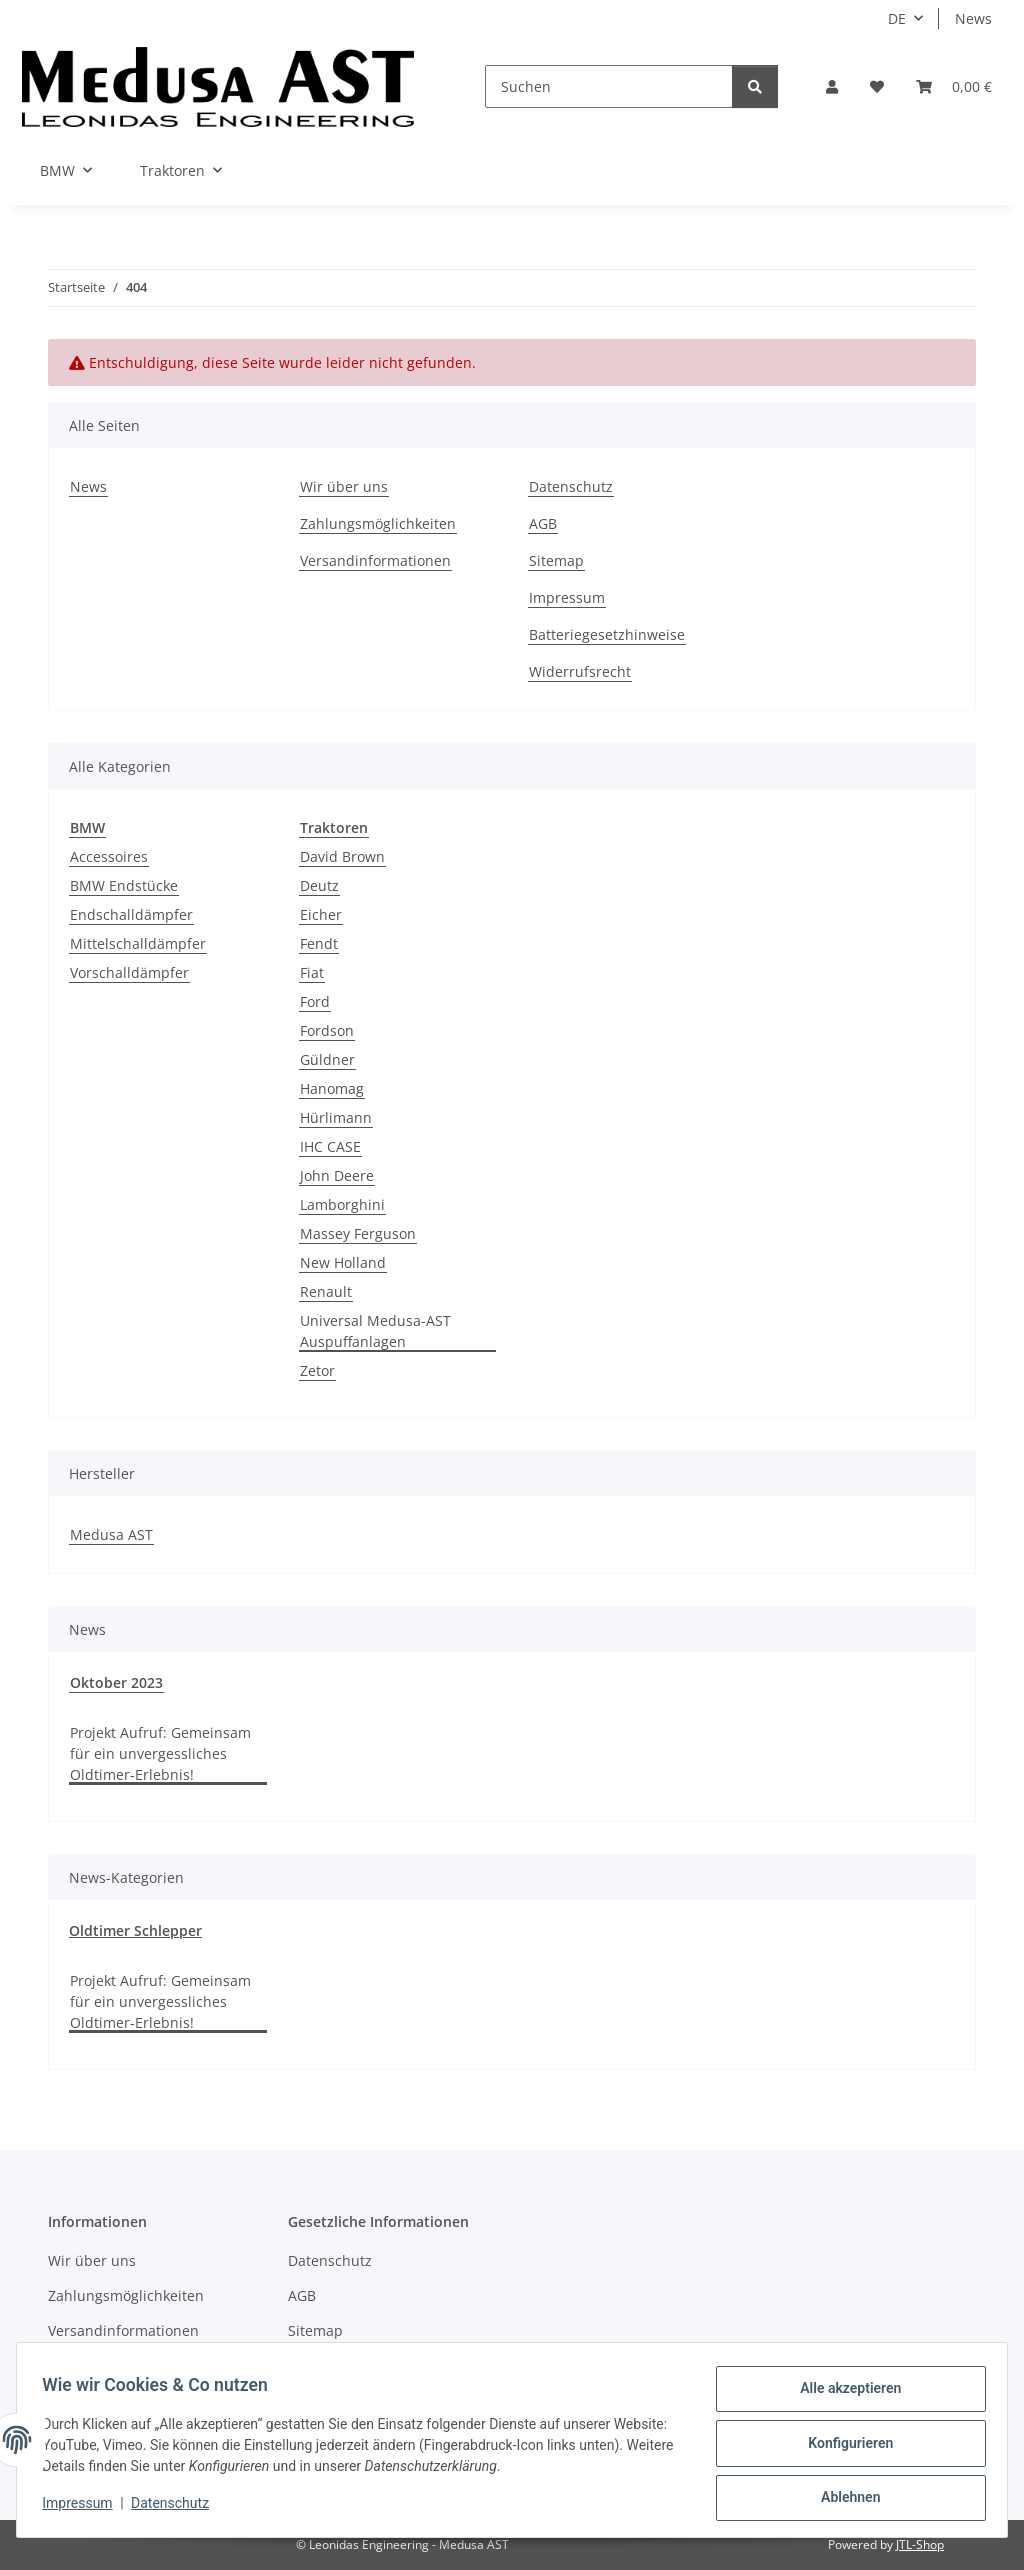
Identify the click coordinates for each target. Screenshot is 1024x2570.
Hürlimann (336, 1117)
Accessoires (109, 856)
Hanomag (332, 1088)
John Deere (337, 1175)
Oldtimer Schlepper (135, 1930)
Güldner (327, 1059)
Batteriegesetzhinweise (607, 634)
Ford (315, 1001)
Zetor (317, 1370)
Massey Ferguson (358, 1233)
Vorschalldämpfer (129, 972)
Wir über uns (344, 486)
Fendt (319, 943)
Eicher (321, 914)
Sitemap (556, 560)
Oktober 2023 (116, 1682)
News (973, 18)
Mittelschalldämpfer (138, 943)
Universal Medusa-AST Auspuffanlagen (375, 1331)
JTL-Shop (920, 2544)
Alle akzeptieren (843, 2395)
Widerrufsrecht (580, 671)
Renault (326, 1291)
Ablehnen (843, 2499)
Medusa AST (111, 1534)
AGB (543, 523)
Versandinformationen (375, 560)
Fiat (312, 972)
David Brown (342, 856)
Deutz (319, 885)
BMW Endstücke (124, 885)
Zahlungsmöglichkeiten (378, 523)
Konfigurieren (843, 2447)
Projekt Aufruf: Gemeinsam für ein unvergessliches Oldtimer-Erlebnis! (160, 1753)
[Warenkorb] (954, 86)
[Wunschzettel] (877, 86)
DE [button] (897, 18)
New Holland (343, 1262)
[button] (832, 86)
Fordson (327, 1030)
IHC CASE (330, 1146)
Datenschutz (177, 2508)
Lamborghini (342, 1204)
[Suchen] (609, 86)
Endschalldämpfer (131, 914)
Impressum (84, 2508)
